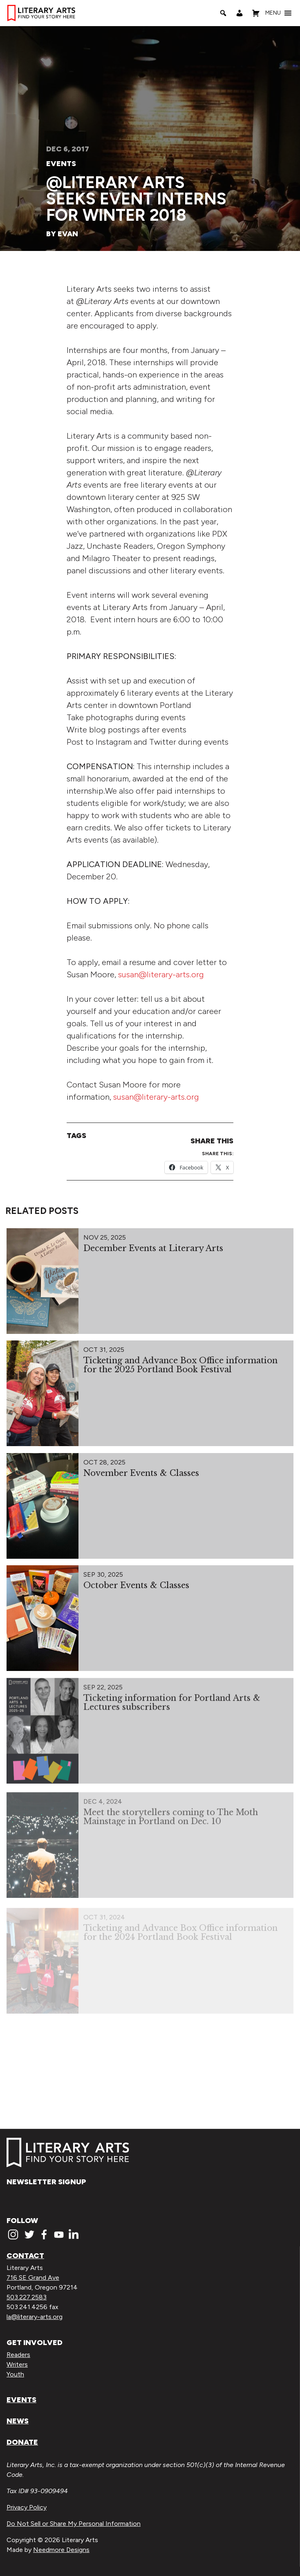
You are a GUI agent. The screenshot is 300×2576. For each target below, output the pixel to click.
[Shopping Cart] (256, 13)
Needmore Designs (61, 2550)
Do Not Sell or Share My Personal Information (74, 2523)
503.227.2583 (27, 2297)
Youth (15, 2374)
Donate (22, 2442)
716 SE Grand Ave (33, 2277)
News (18, 2420)
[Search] (223, 13)
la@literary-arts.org (35, 2317)
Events (61, 163)
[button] (273, 13)
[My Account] (239, 13)
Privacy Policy (27, 2507)
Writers (17, 2364)
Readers (18, 2355)
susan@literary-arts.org (161, 974)
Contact (25, 2255)
